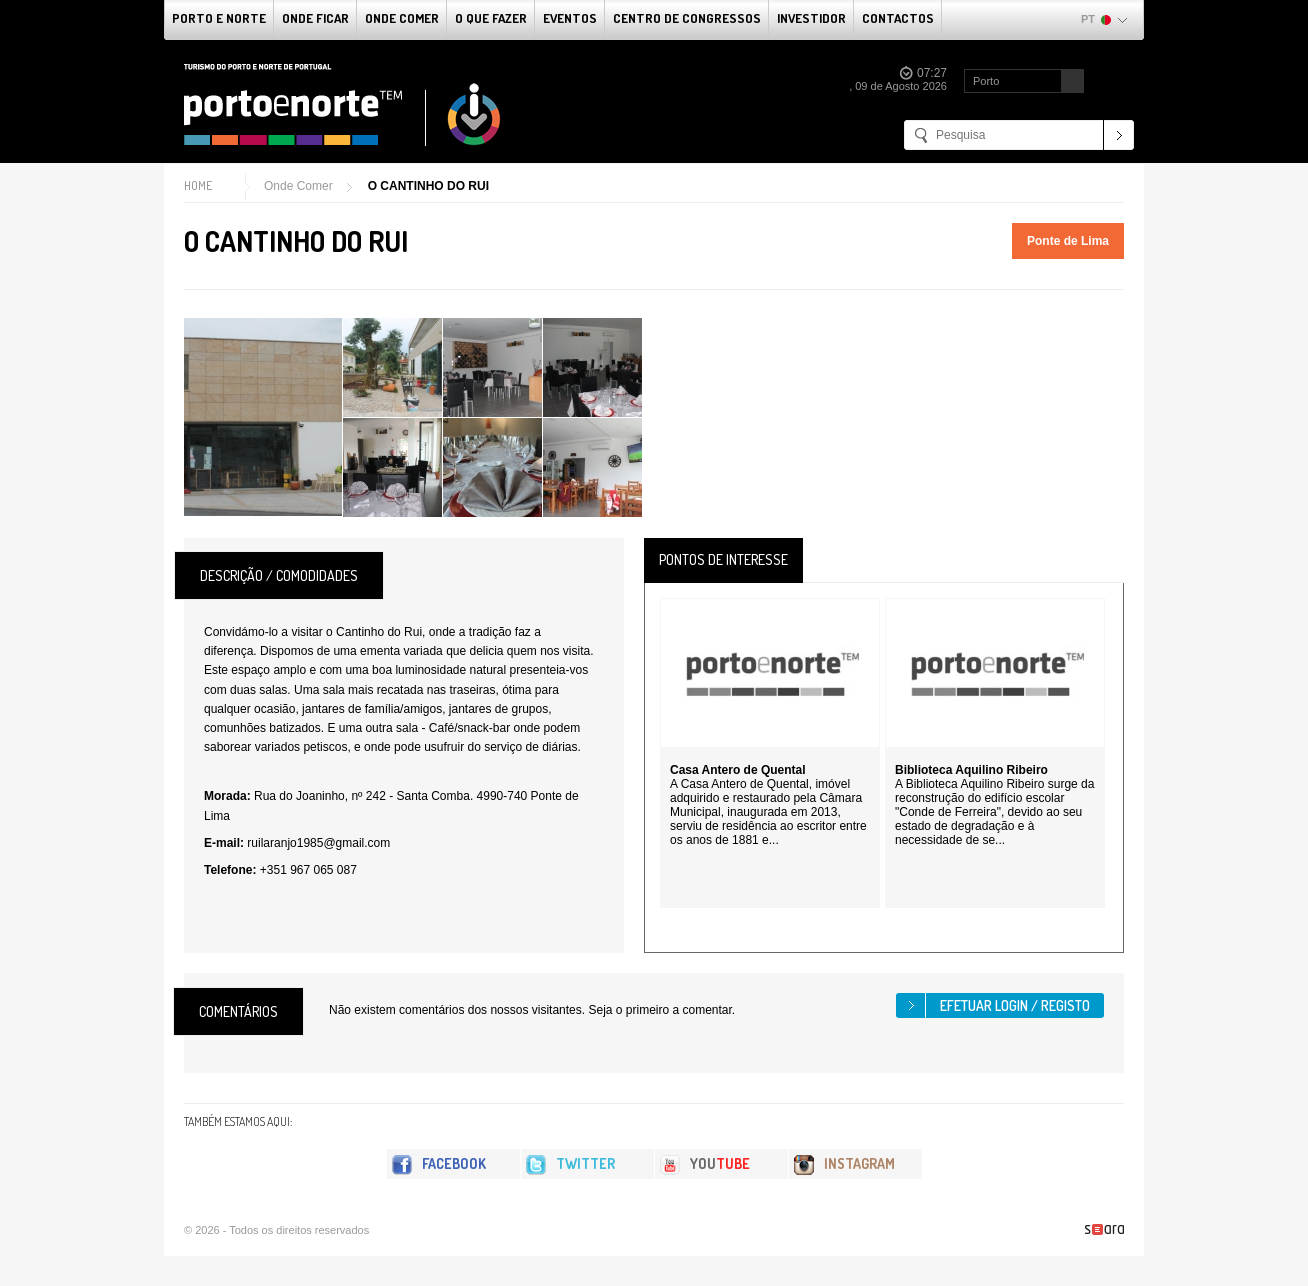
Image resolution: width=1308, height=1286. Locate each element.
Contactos (898, 18)
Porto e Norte (219, 18)
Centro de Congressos (687, 18)
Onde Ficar (315, 18)
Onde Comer (402, 18)
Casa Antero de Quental (738, 770)
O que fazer (491, 18)
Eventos (570, 18)
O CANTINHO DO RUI (428, 186)
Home (198, 185)
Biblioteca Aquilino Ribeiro (971, 770)
